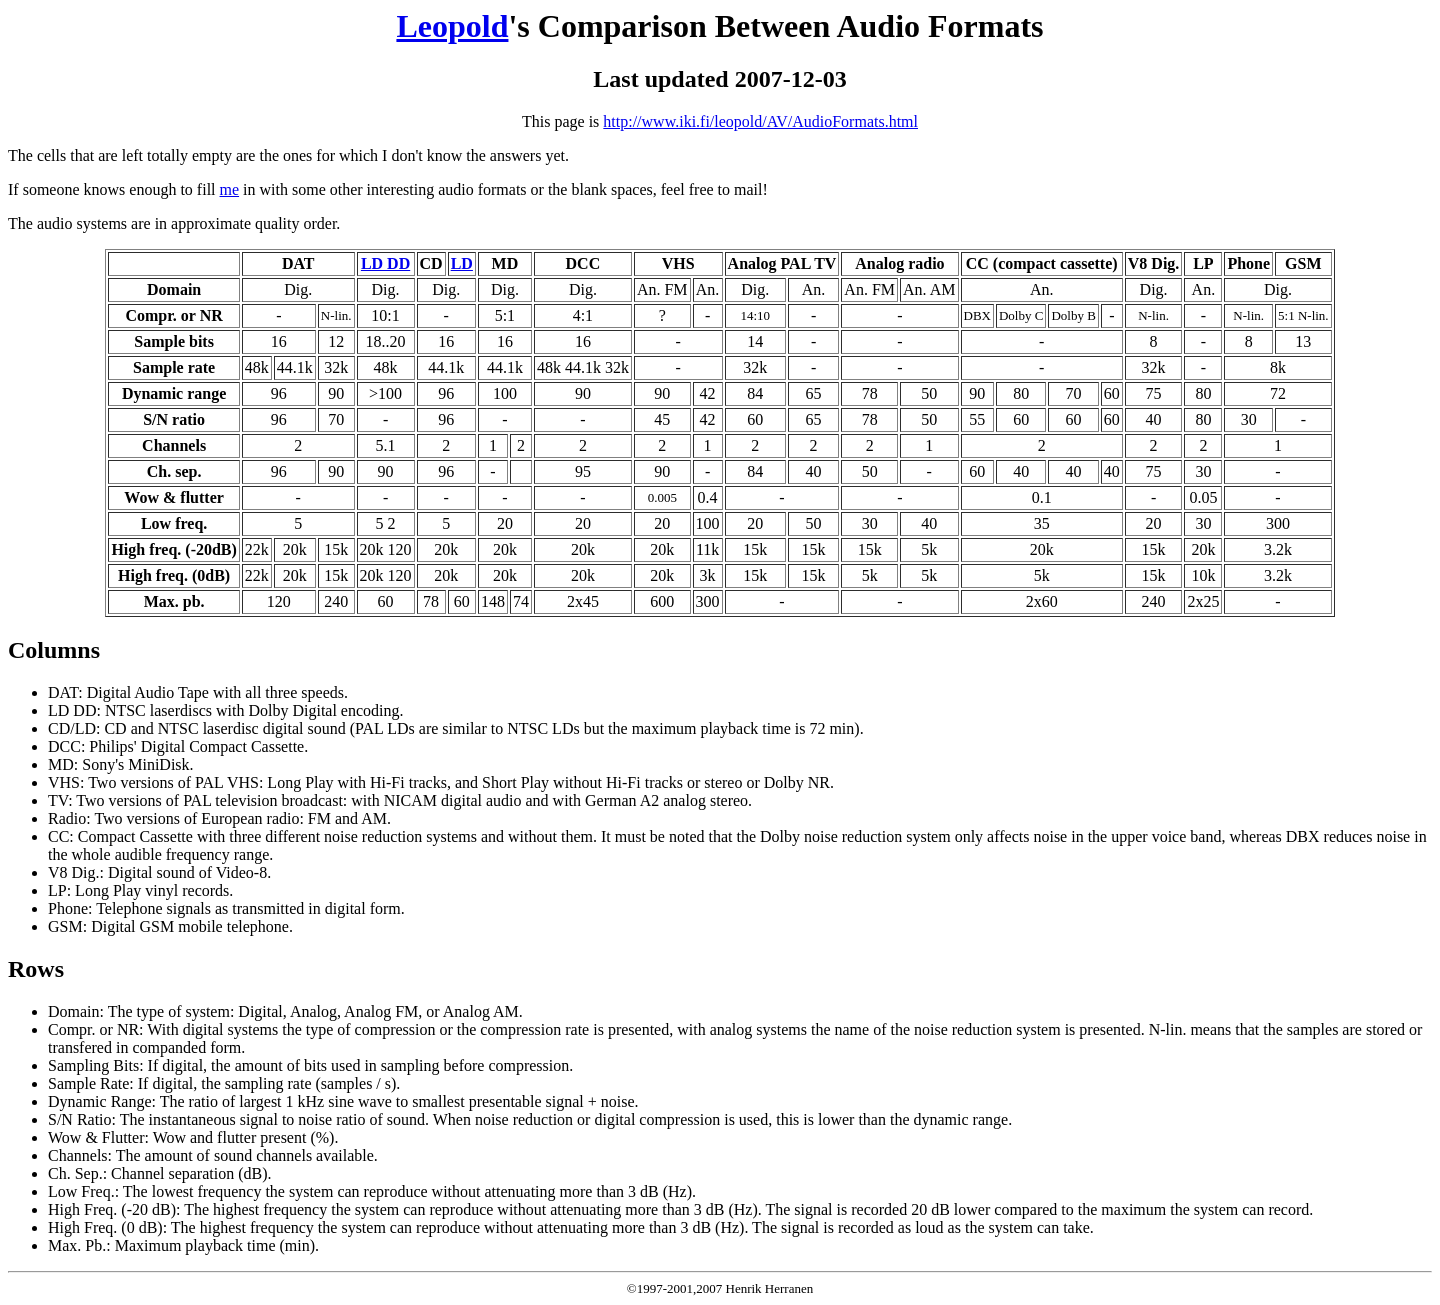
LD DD (385, 263)
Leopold (452, 26)
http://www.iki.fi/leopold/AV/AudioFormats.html (760, 121)
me (230, 189)
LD (462, 263)
